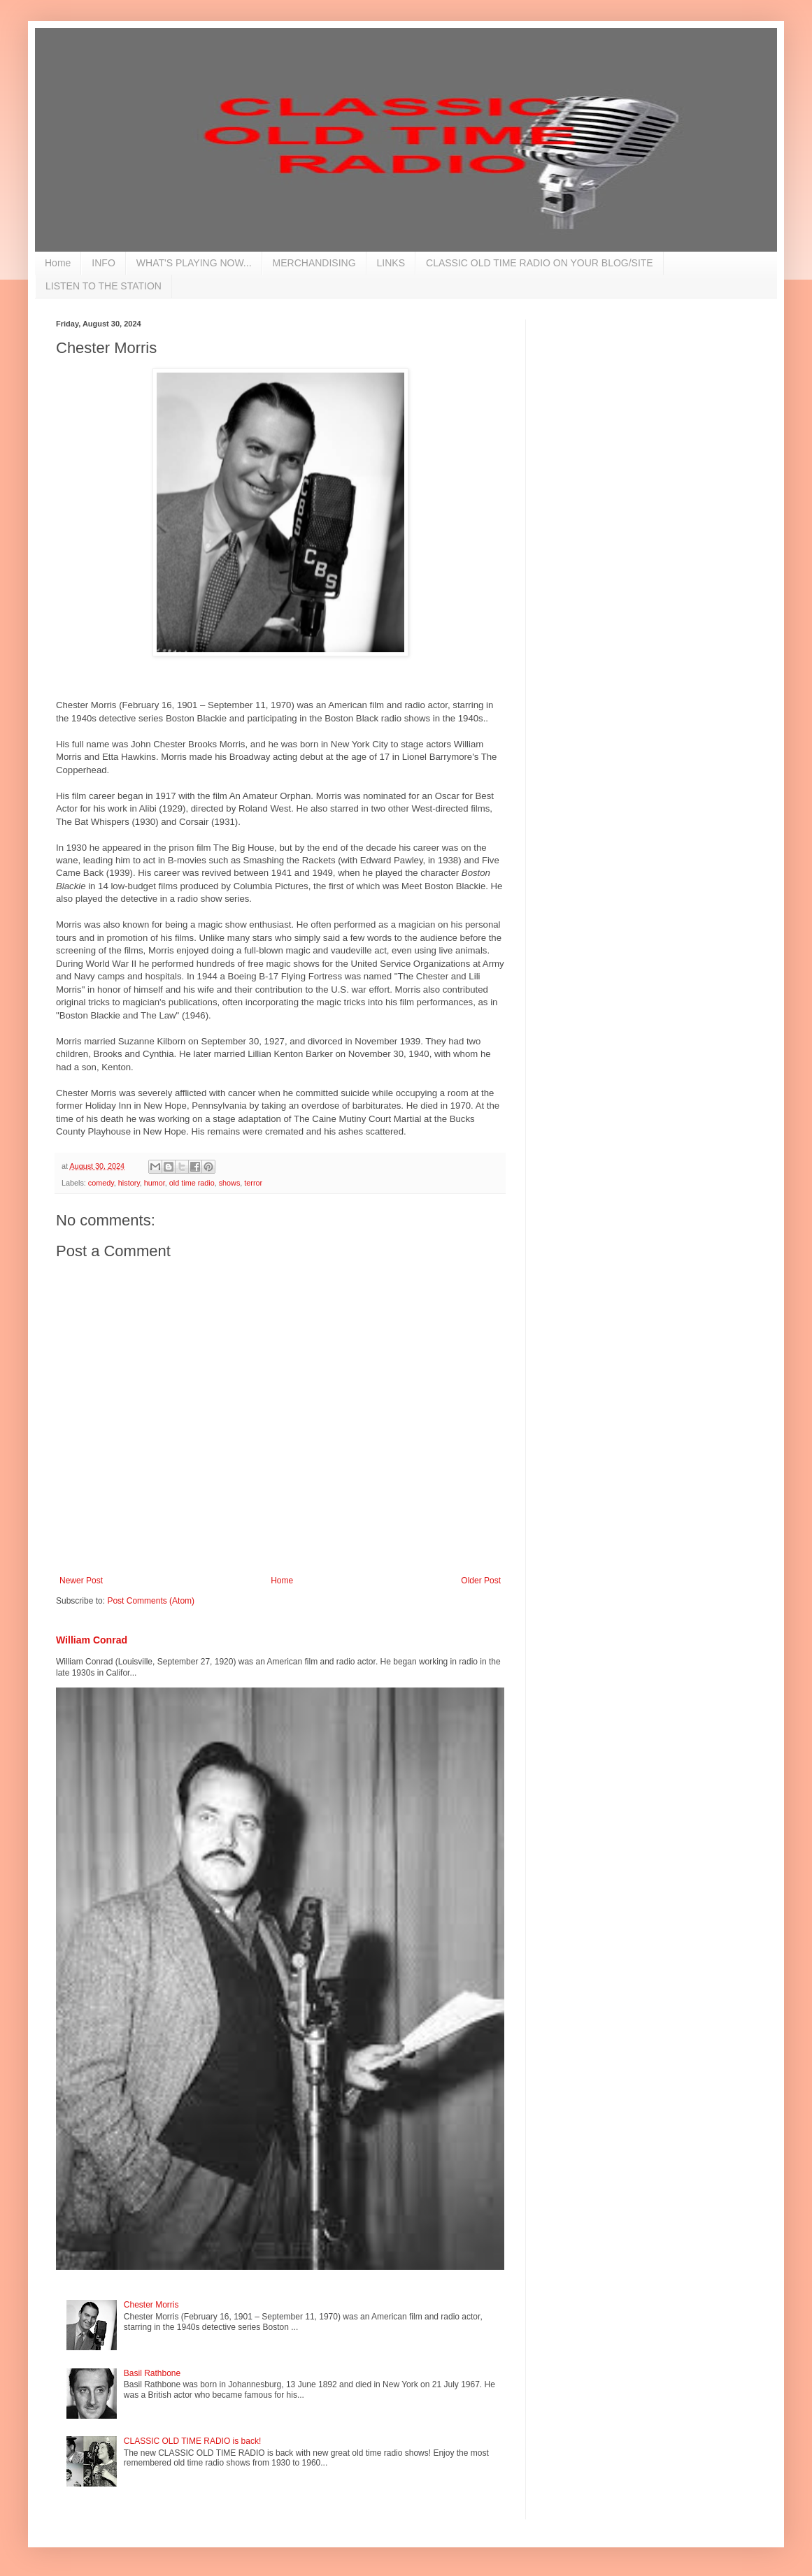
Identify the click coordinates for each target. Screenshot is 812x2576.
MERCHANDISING (314, 262)
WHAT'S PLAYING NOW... (194, 262)
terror (253, 1183)
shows (230, 1183)
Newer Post (81, 1580)
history (129, 1183)
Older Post (481, 1580)
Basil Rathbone (152, 2373)
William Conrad (91, 1640)
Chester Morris (151, 2305)
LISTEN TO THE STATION (103, 286)
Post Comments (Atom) (150, 1601)
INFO (103, 262)
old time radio (192, 1183)
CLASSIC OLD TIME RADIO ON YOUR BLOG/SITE (539, 262)
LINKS (391, 262)
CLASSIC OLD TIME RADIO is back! (193, 2441)
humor (154, 1183)
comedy (101, 1183)
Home (58, 262)
